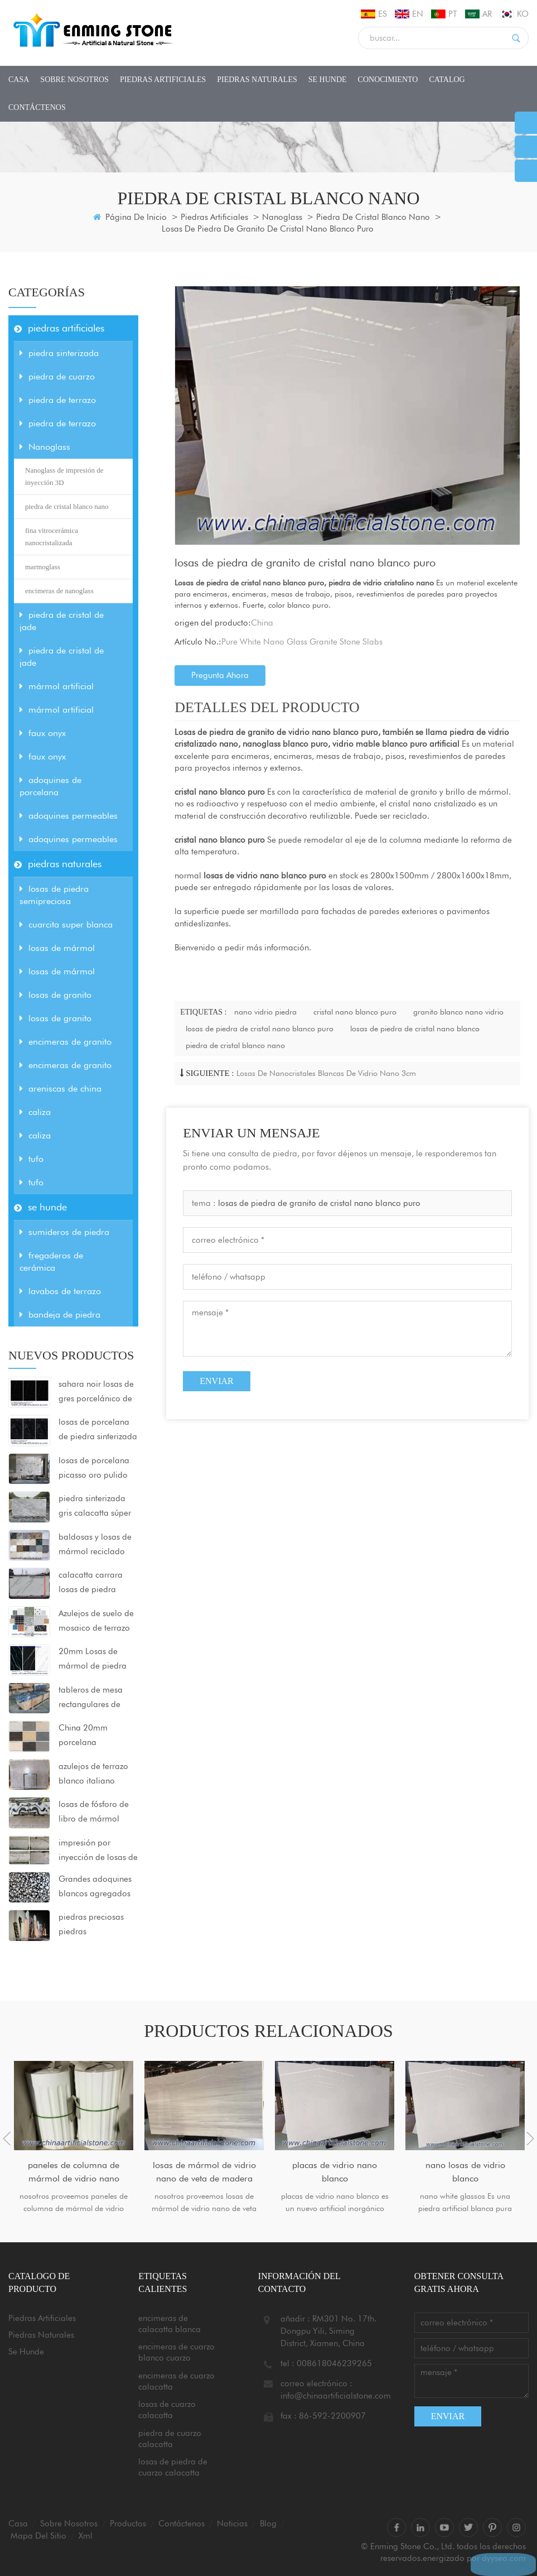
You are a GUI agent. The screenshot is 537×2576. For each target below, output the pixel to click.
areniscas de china (60, 1088)
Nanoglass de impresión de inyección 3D (64, 476)
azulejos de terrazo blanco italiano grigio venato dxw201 (93, 1774)
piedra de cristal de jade (62, 620)
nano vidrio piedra (265, 1011)
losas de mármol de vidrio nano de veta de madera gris (204, 2172)
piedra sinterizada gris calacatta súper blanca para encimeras (95, 1506)
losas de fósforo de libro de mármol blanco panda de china (94, 1812)
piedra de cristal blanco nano (373, 217)
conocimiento (388, 79)
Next (530, 2138)
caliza (35, 1112)
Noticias (232, 2524)
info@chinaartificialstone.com (335, 2396)
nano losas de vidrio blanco (465, 2172)
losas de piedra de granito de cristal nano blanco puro (319, 1203)
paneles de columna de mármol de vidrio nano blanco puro (73, 2172)
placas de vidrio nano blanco (334, 2172)
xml (86, 2536)
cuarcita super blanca (66, 924)
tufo (31, 1159)
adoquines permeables (69, 815)
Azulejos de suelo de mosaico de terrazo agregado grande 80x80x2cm (96, 1621)
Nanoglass (282, 217)
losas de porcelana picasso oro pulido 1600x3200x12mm (95, 1468)
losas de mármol (57, 948)
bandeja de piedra (60, 1314)
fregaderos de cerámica (51, 1261)
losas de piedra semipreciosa (54, 894)
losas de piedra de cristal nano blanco (415, 1028)
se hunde (327, 79)
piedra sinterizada (59, 353)
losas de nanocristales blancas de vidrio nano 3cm (326, 1073)
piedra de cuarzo (57, 376)
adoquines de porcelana (50, 786)
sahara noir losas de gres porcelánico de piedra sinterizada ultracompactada (96, 1392)
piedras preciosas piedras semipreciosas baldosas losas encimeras (91, 1925)
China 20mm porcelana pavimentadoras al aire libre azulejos (94, 1736)
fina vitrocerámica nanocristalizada (51, 536)
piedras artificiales (163, 79)
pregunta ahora (220, 675)
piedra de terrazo (58, 400)
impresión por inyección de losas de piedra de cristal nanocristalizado (98, 1851)
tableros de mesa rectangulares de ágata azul (91, 1698)
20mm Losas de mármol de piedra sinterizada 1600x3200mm (93, 1659)
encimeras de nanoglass (59, 591)
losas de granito (55, 994)
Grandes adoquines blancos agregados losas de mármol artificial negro (95, 1887)
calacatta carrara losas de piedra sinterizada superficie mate (97, 1583)
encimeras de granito (66, 1041)
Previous (7, 2138)
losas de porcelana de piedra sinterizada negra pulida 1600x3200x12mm (98, 1430)
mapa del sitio (38, 2536)
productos (128, 2524)
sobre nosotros (74, 79)
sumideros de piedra (64, 1232)
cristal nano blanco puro (354, 1011)
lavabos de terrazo (60, 1291)
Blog (268, 2524)
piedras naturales (257, 79)
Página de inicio (130, 217)
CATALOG (447, 79)
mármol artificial (57, 686)
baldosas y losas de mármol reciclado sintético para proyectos (95, 1545)
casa (18, 79)
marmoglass (42, 567)
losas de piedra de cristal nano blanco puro (259, 1028)
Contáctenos (37, 107)
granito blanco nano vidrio (458, 1011)
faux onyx (43, 733)
